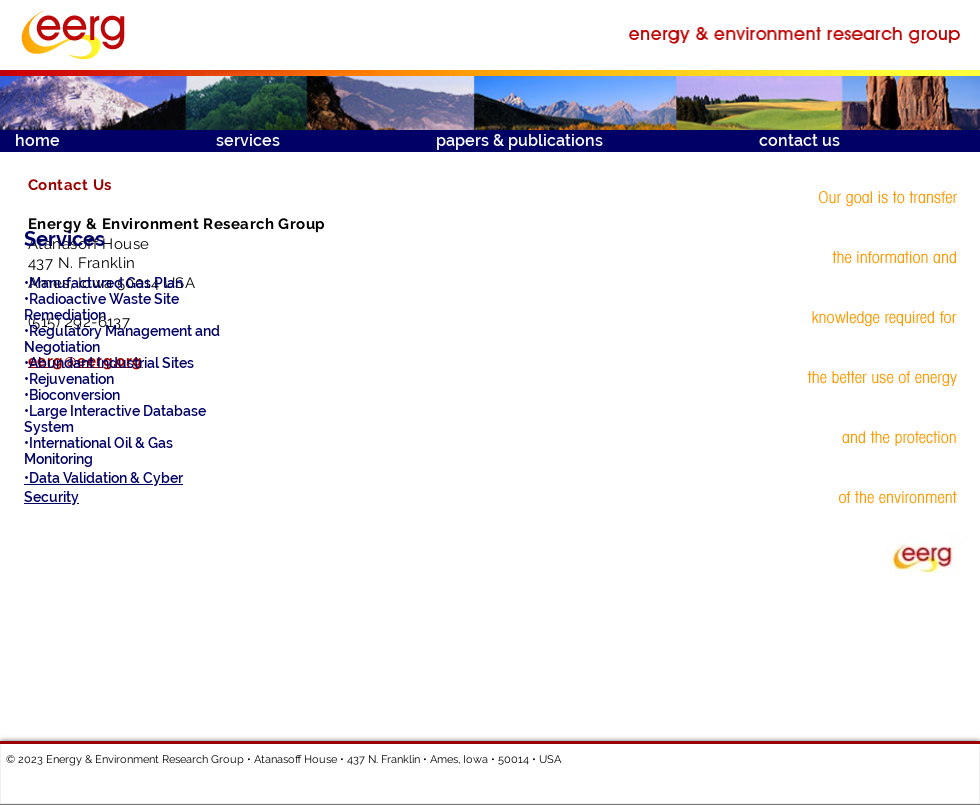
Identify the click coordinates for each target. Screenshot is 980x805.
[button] (310, 141)
